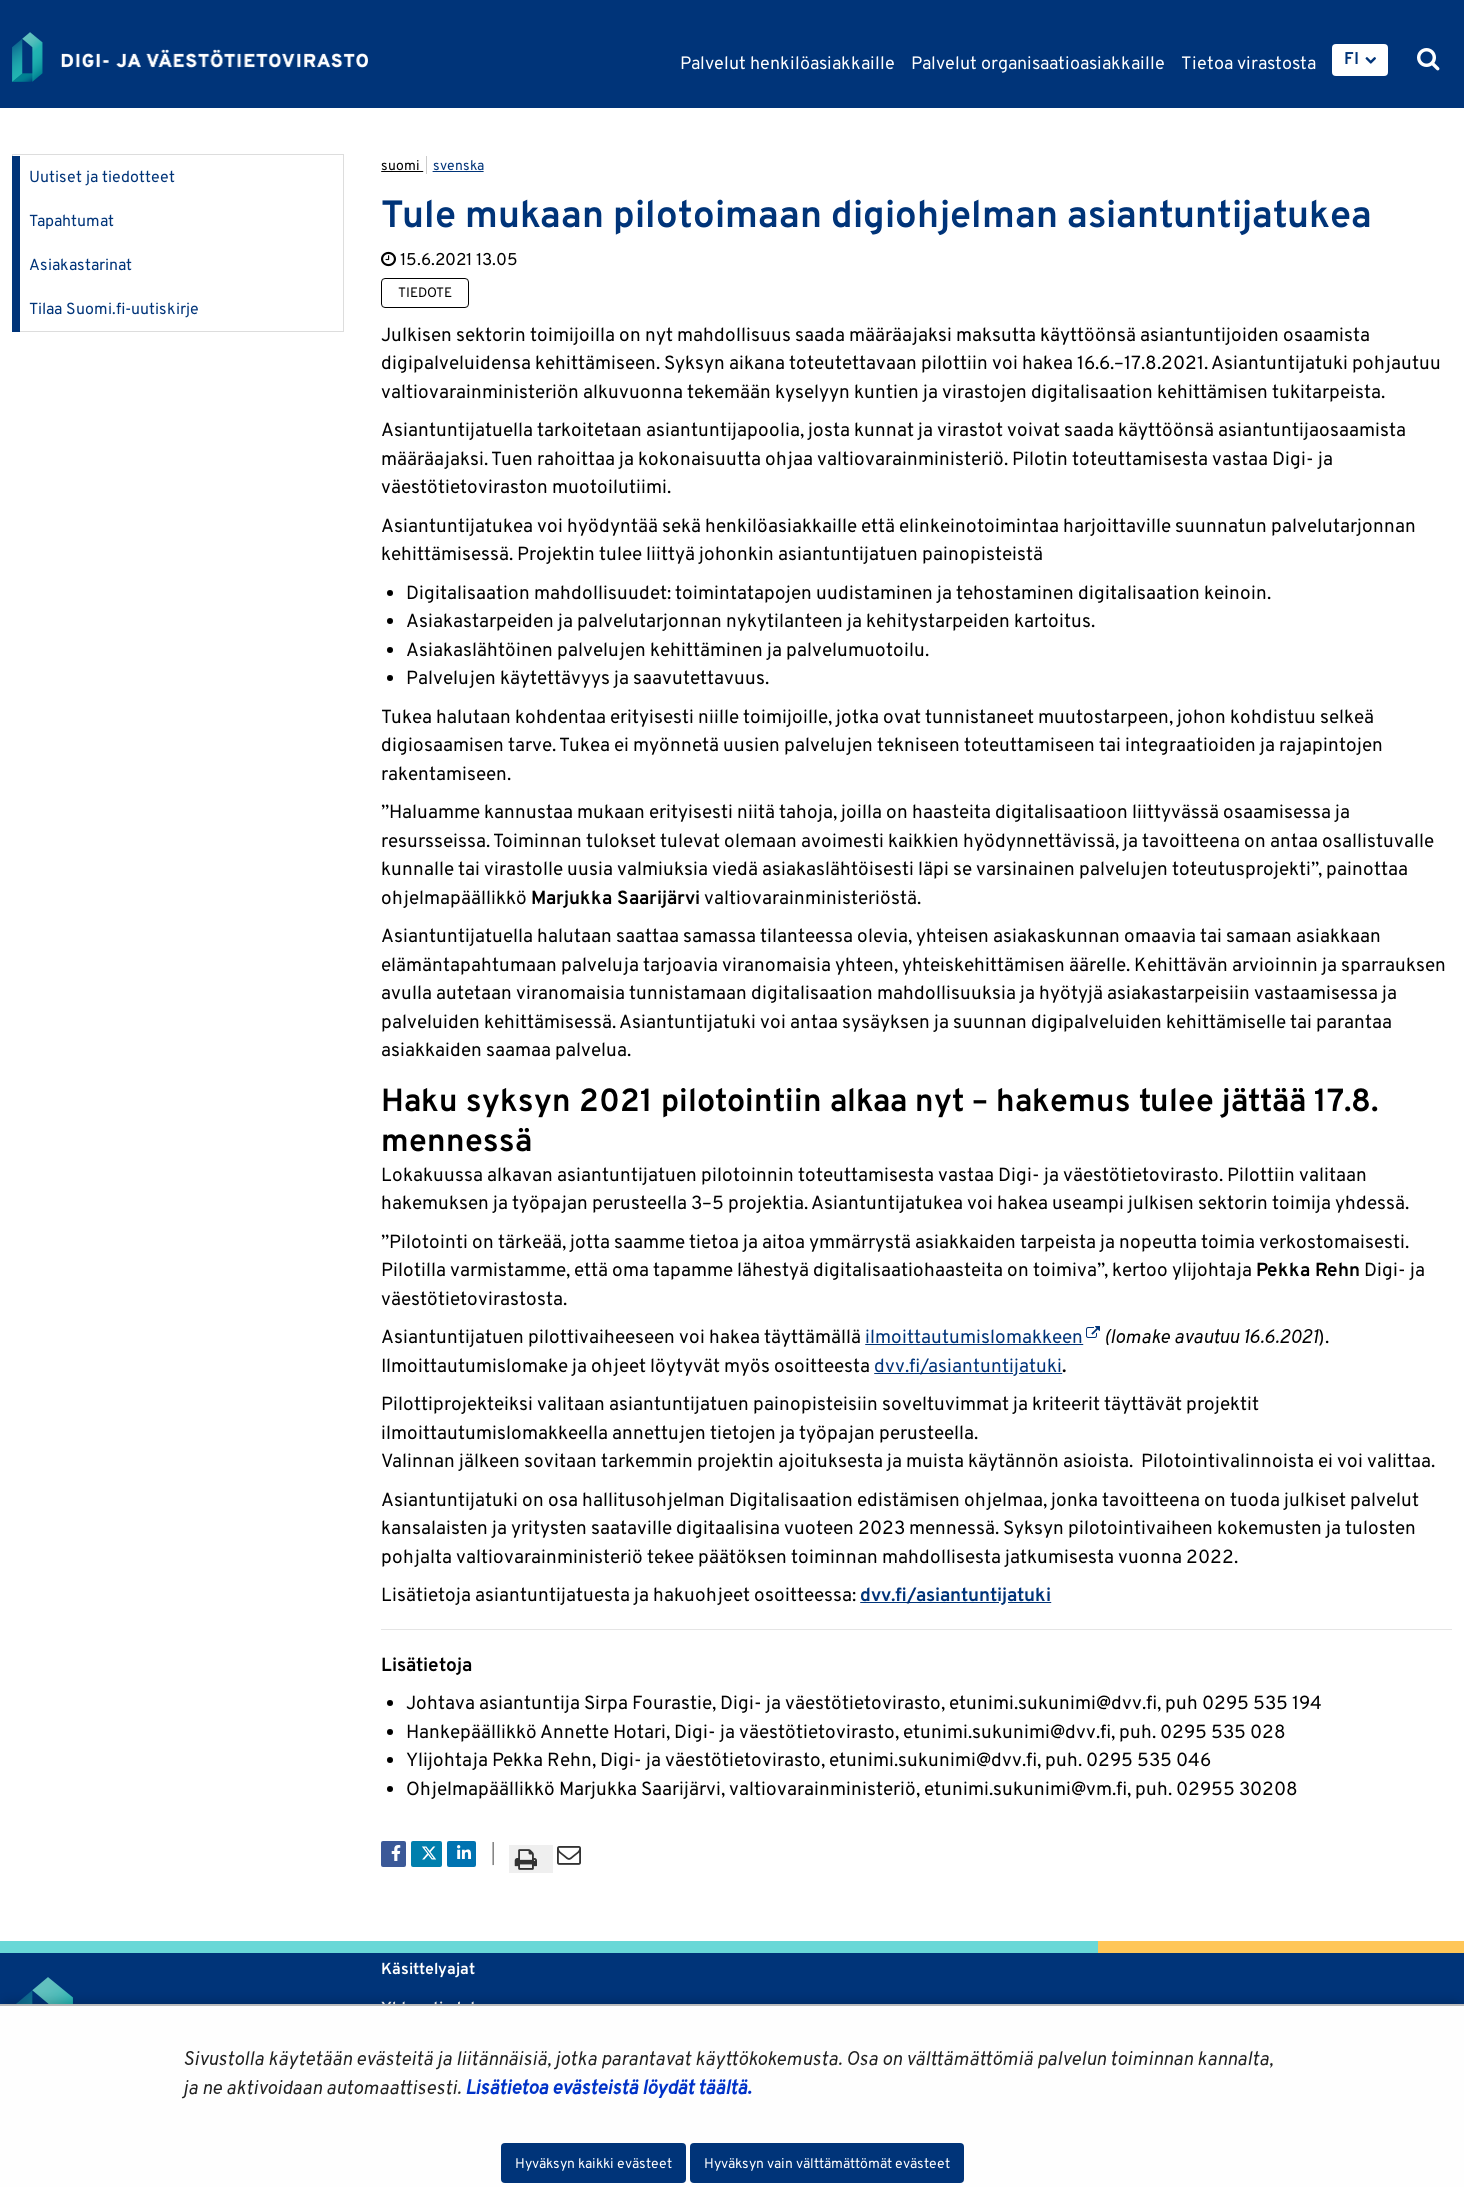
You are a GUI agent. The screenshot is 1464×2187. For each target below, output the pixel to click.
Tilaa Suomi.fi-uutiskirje (114, 308)
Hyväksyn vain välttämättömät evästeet (827, 2163)
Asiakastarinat (80, 264)
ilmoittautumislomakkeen (982, 1336)
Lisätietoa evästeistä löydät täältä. (608, 2087)
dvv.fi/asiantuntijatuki (968, 1365)
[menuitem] (1360, 60)
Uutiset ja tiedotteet (102, 176)
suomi (402, 165)
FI (1351, 58)
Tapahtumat (71, 220)
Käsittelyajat (428, 1968)
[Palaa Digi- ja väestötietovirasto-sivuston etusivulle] (190, 57)
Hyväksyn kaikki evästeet (593, 2163)
